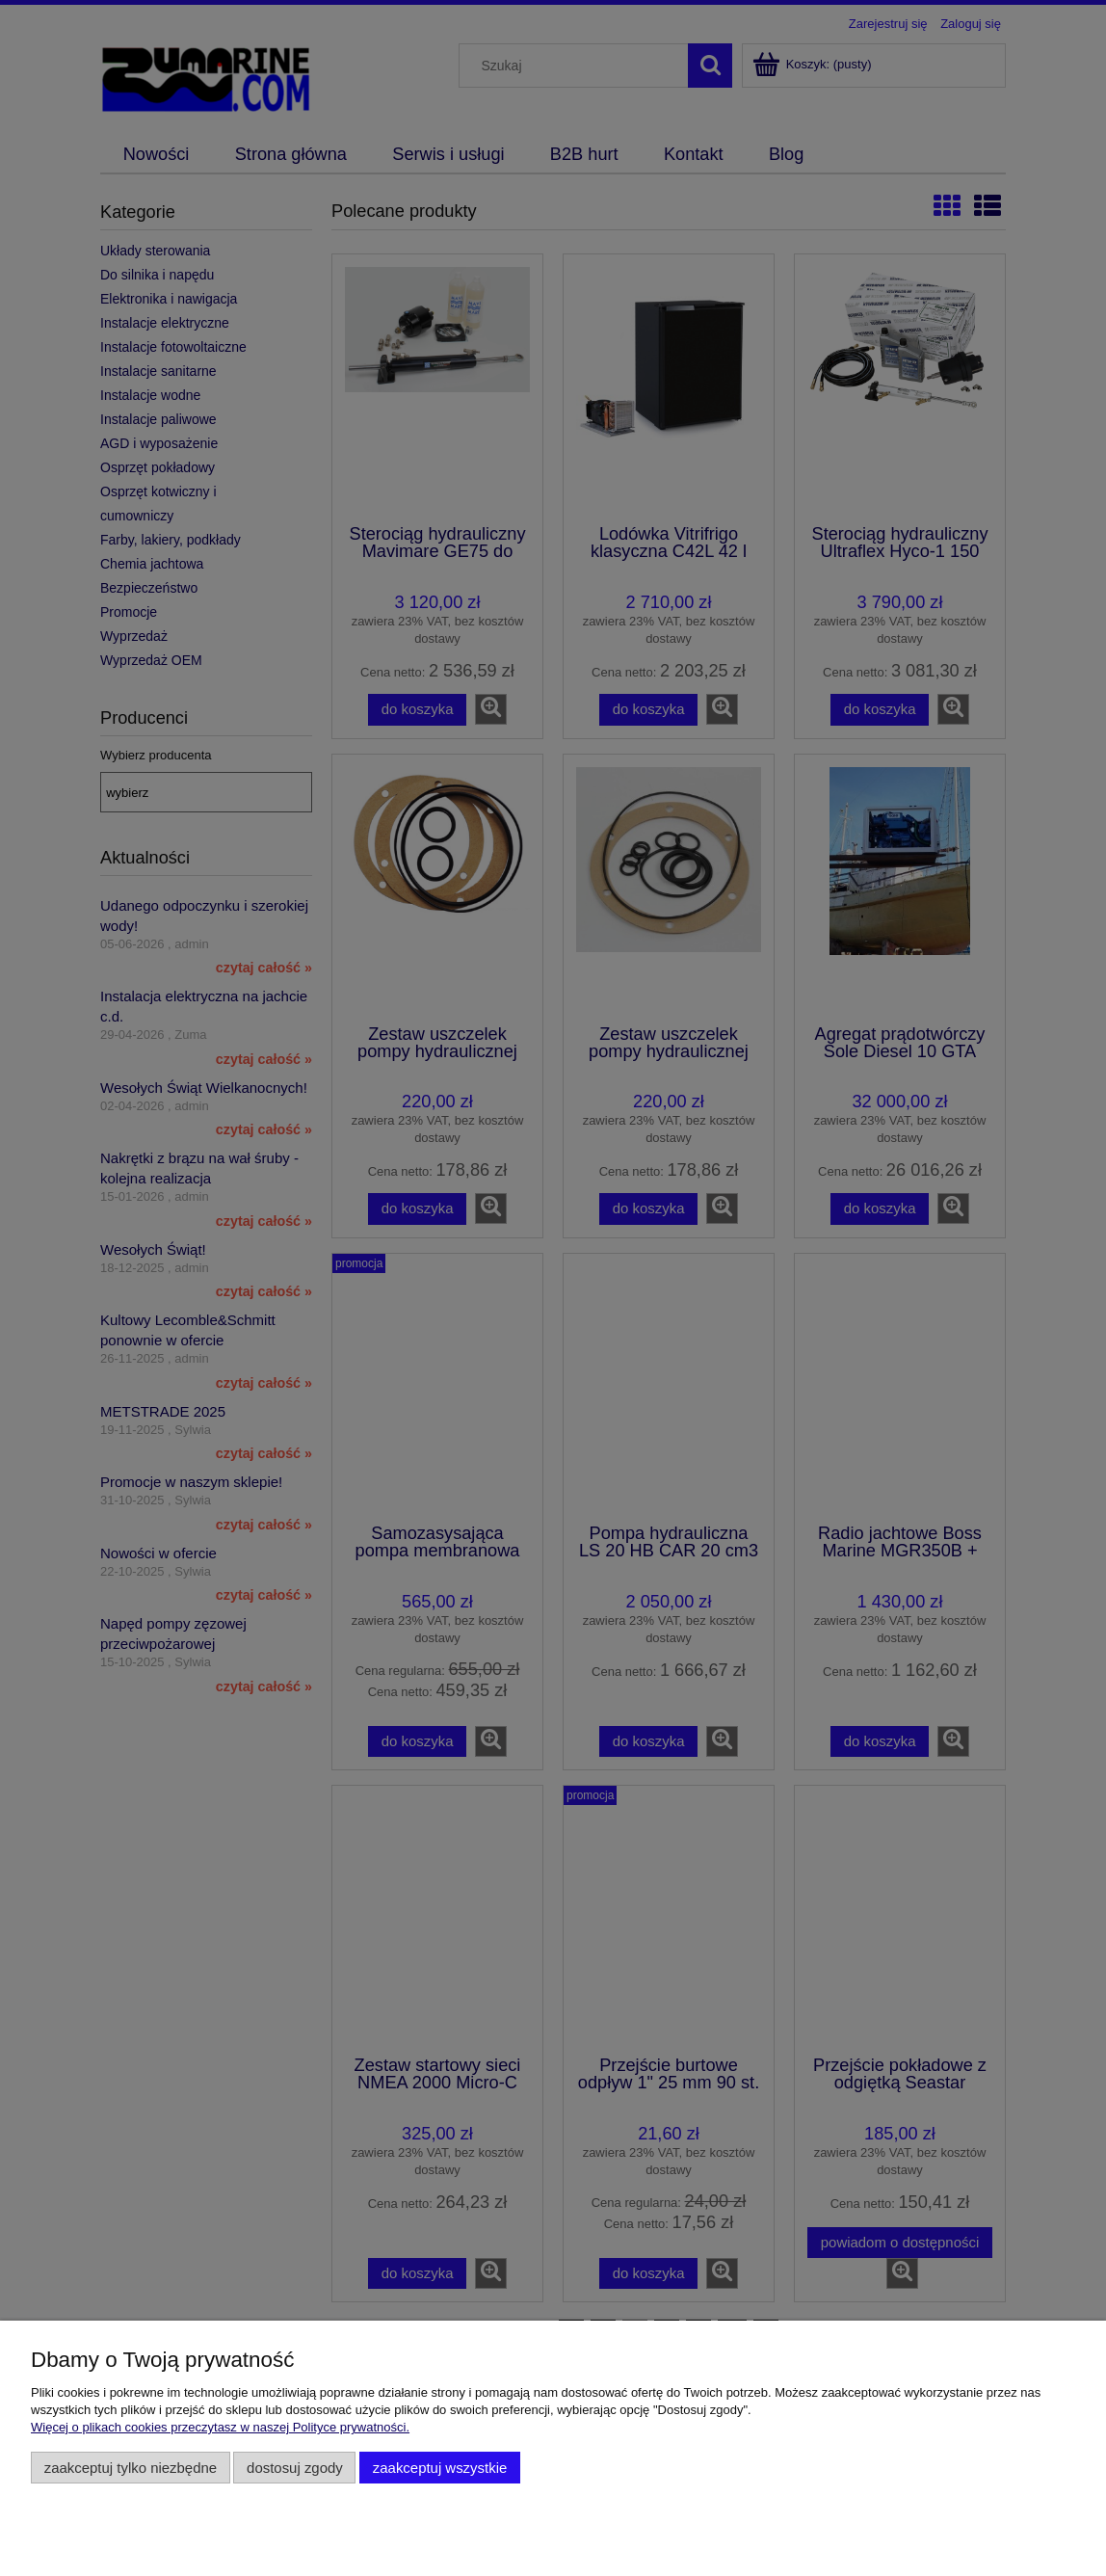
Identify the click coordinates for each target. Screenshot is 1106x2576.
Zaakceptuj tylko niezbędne (130, 2467)
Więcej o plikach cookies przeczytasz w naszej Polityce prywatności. (220, 2427)
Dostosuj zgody (295, 2467)
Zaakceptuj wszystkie (440, 2467)
